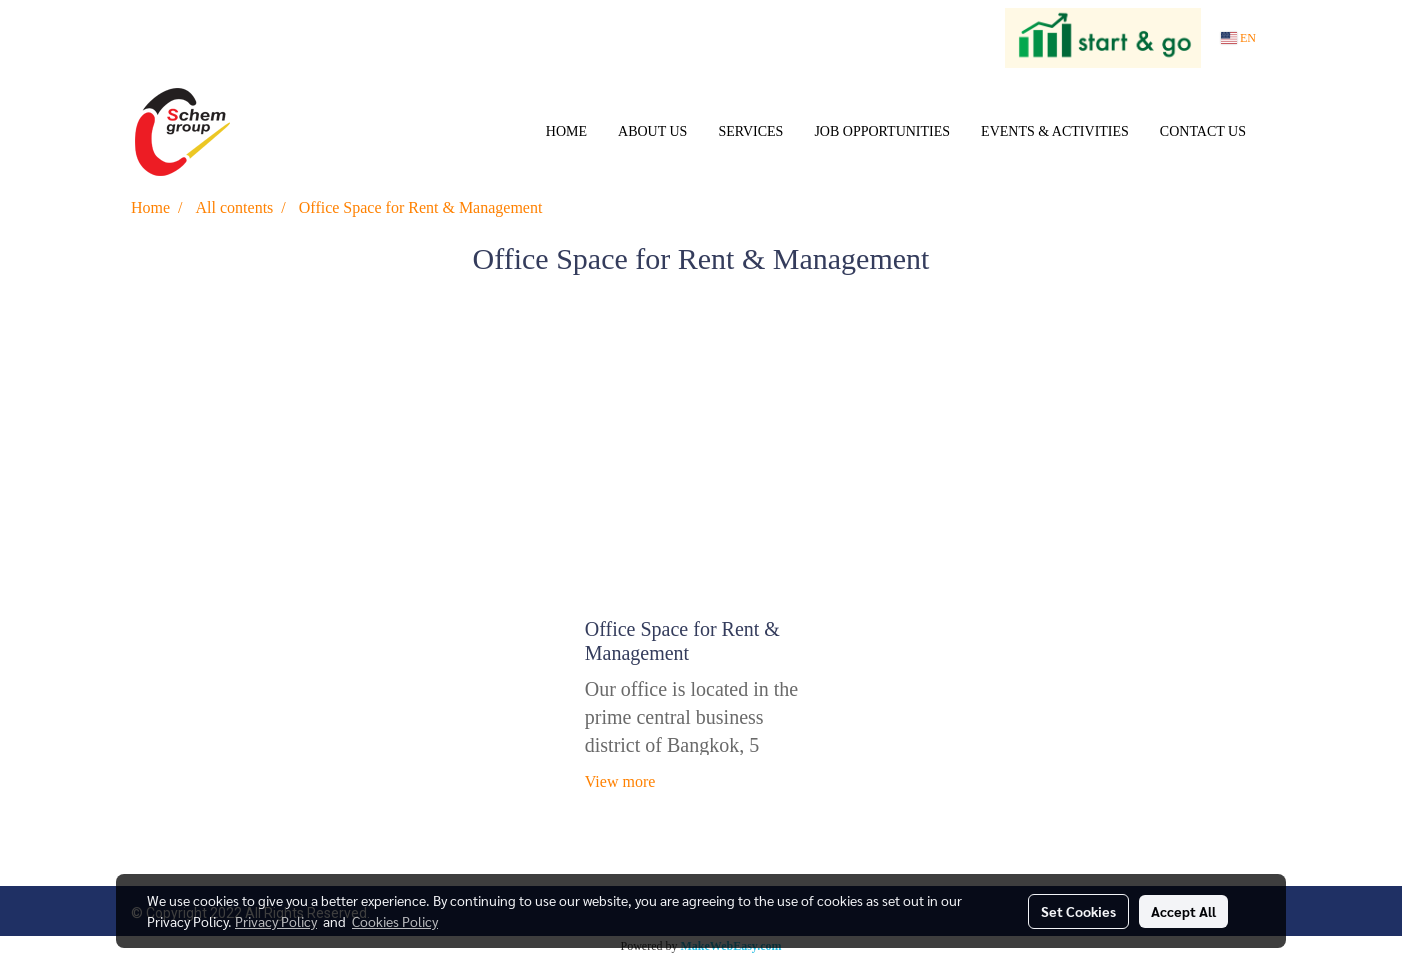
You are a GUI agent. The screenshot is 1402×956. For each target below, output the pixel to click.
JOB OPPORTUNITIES (882, 131)
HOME (566, 131)
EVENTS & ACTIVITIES (1055, 131)
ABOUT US (652, 131)
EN (1238, 38)
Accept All (1183, 911)
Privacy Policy (276, 921)
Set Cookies (1078, 911)
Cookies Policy (395, 921)
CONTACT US (1203, 131)
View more (622, 781)
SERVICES (750, 131)
